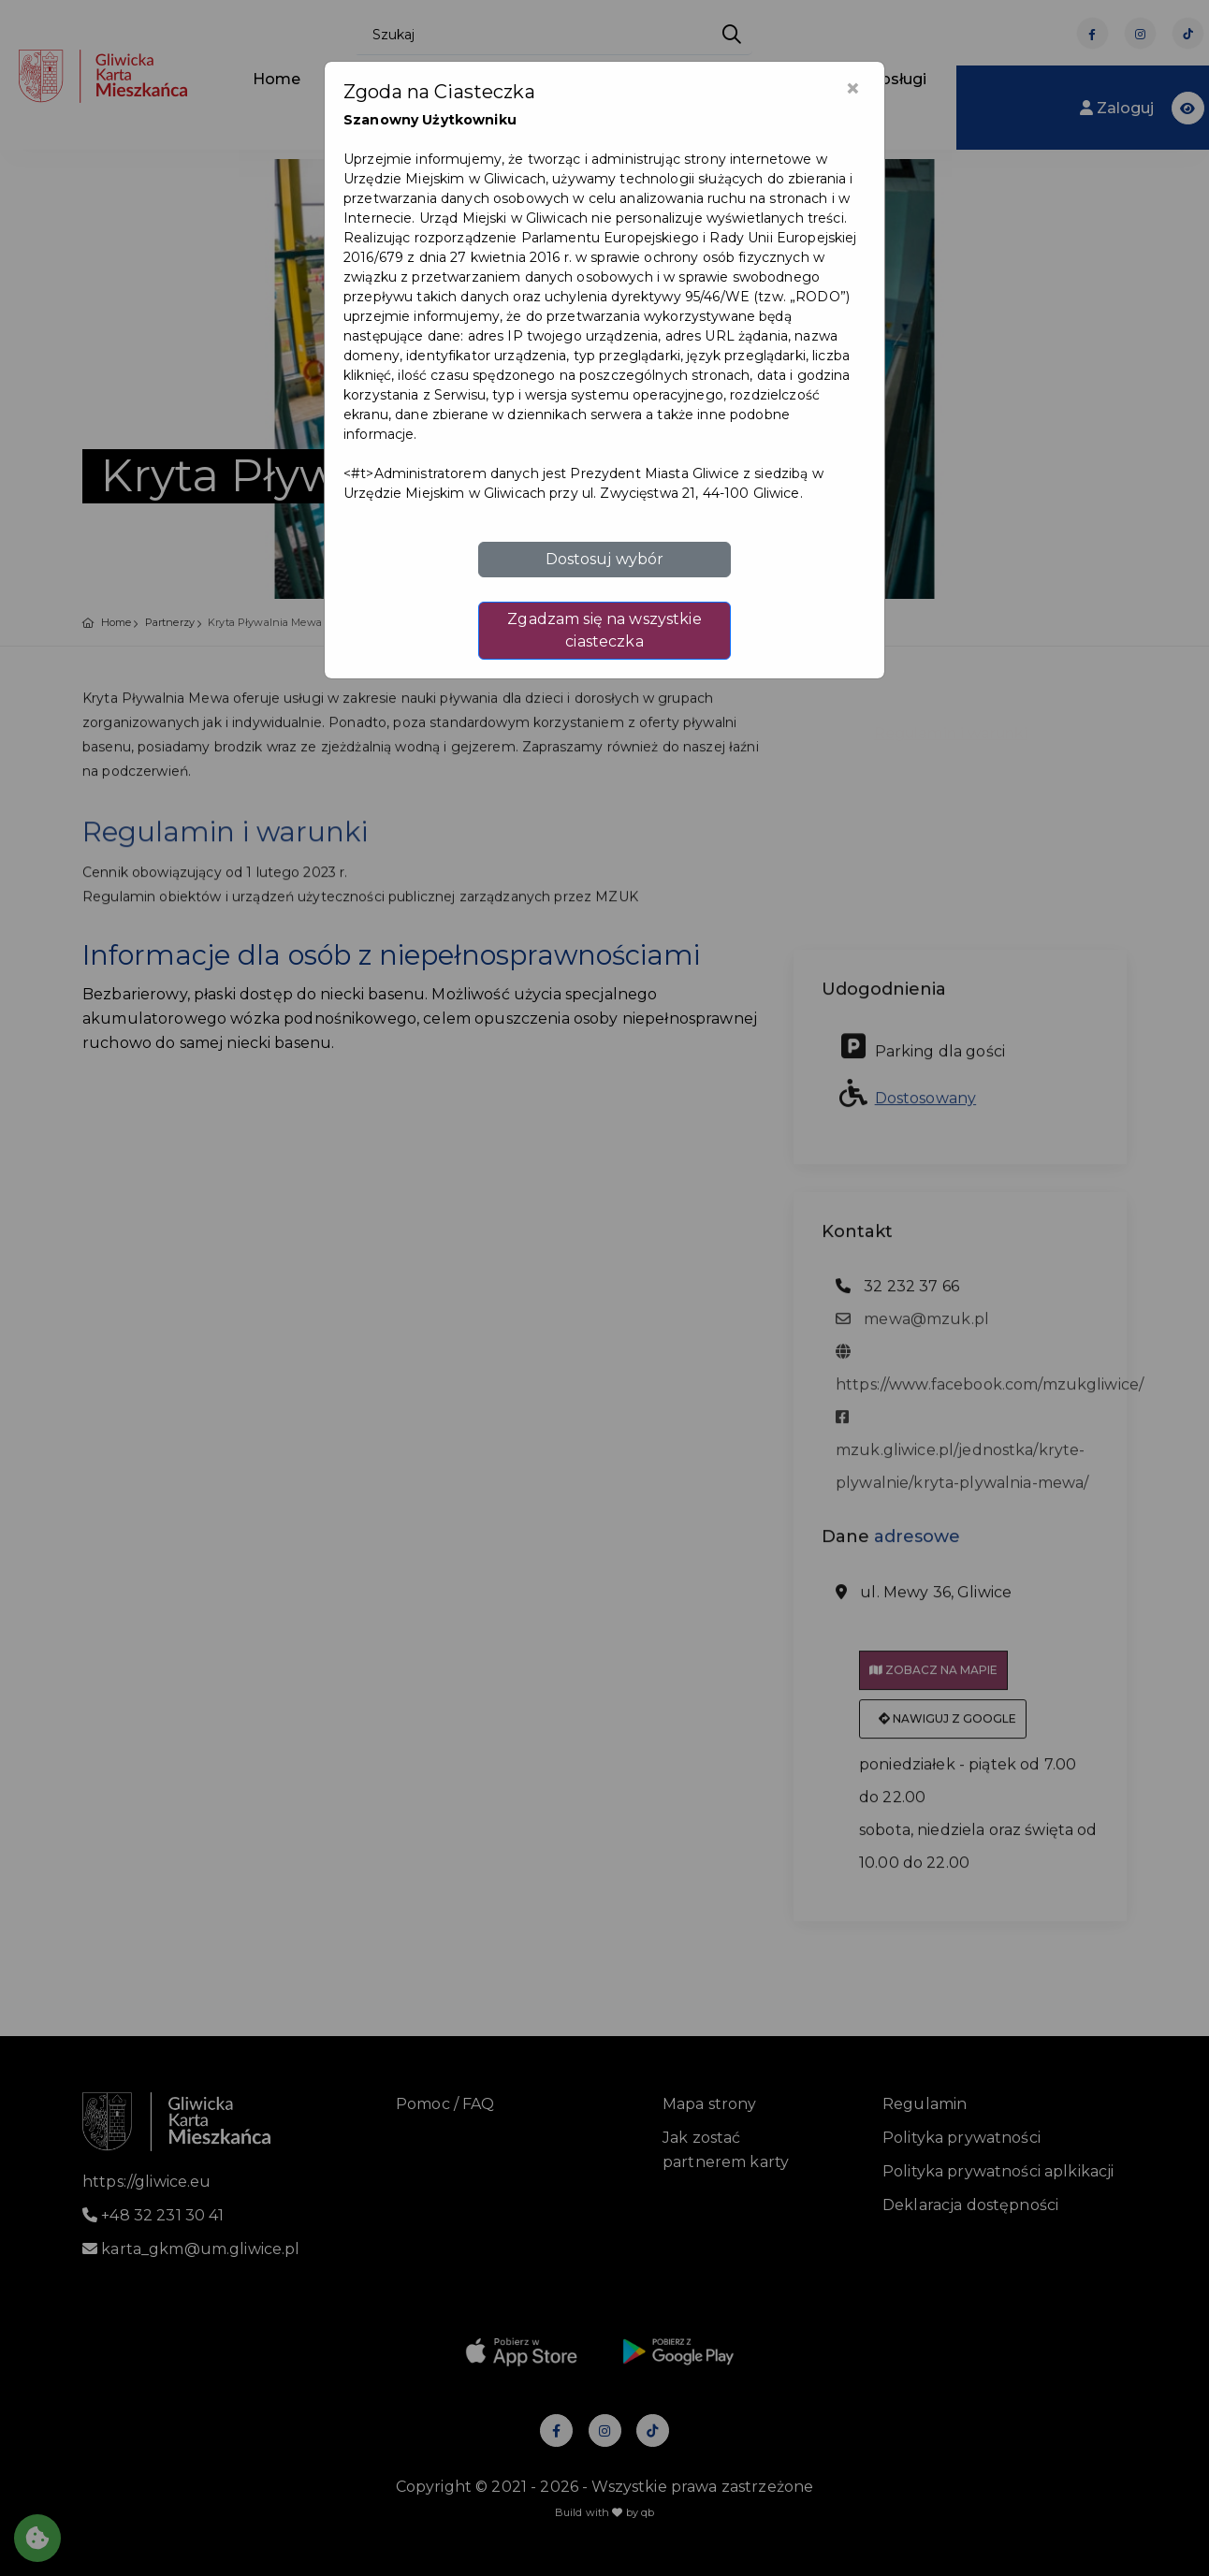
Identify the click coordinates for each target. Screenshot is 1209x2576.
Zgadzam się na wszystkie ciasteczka (604, 630)
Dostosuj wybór (605, 559)
